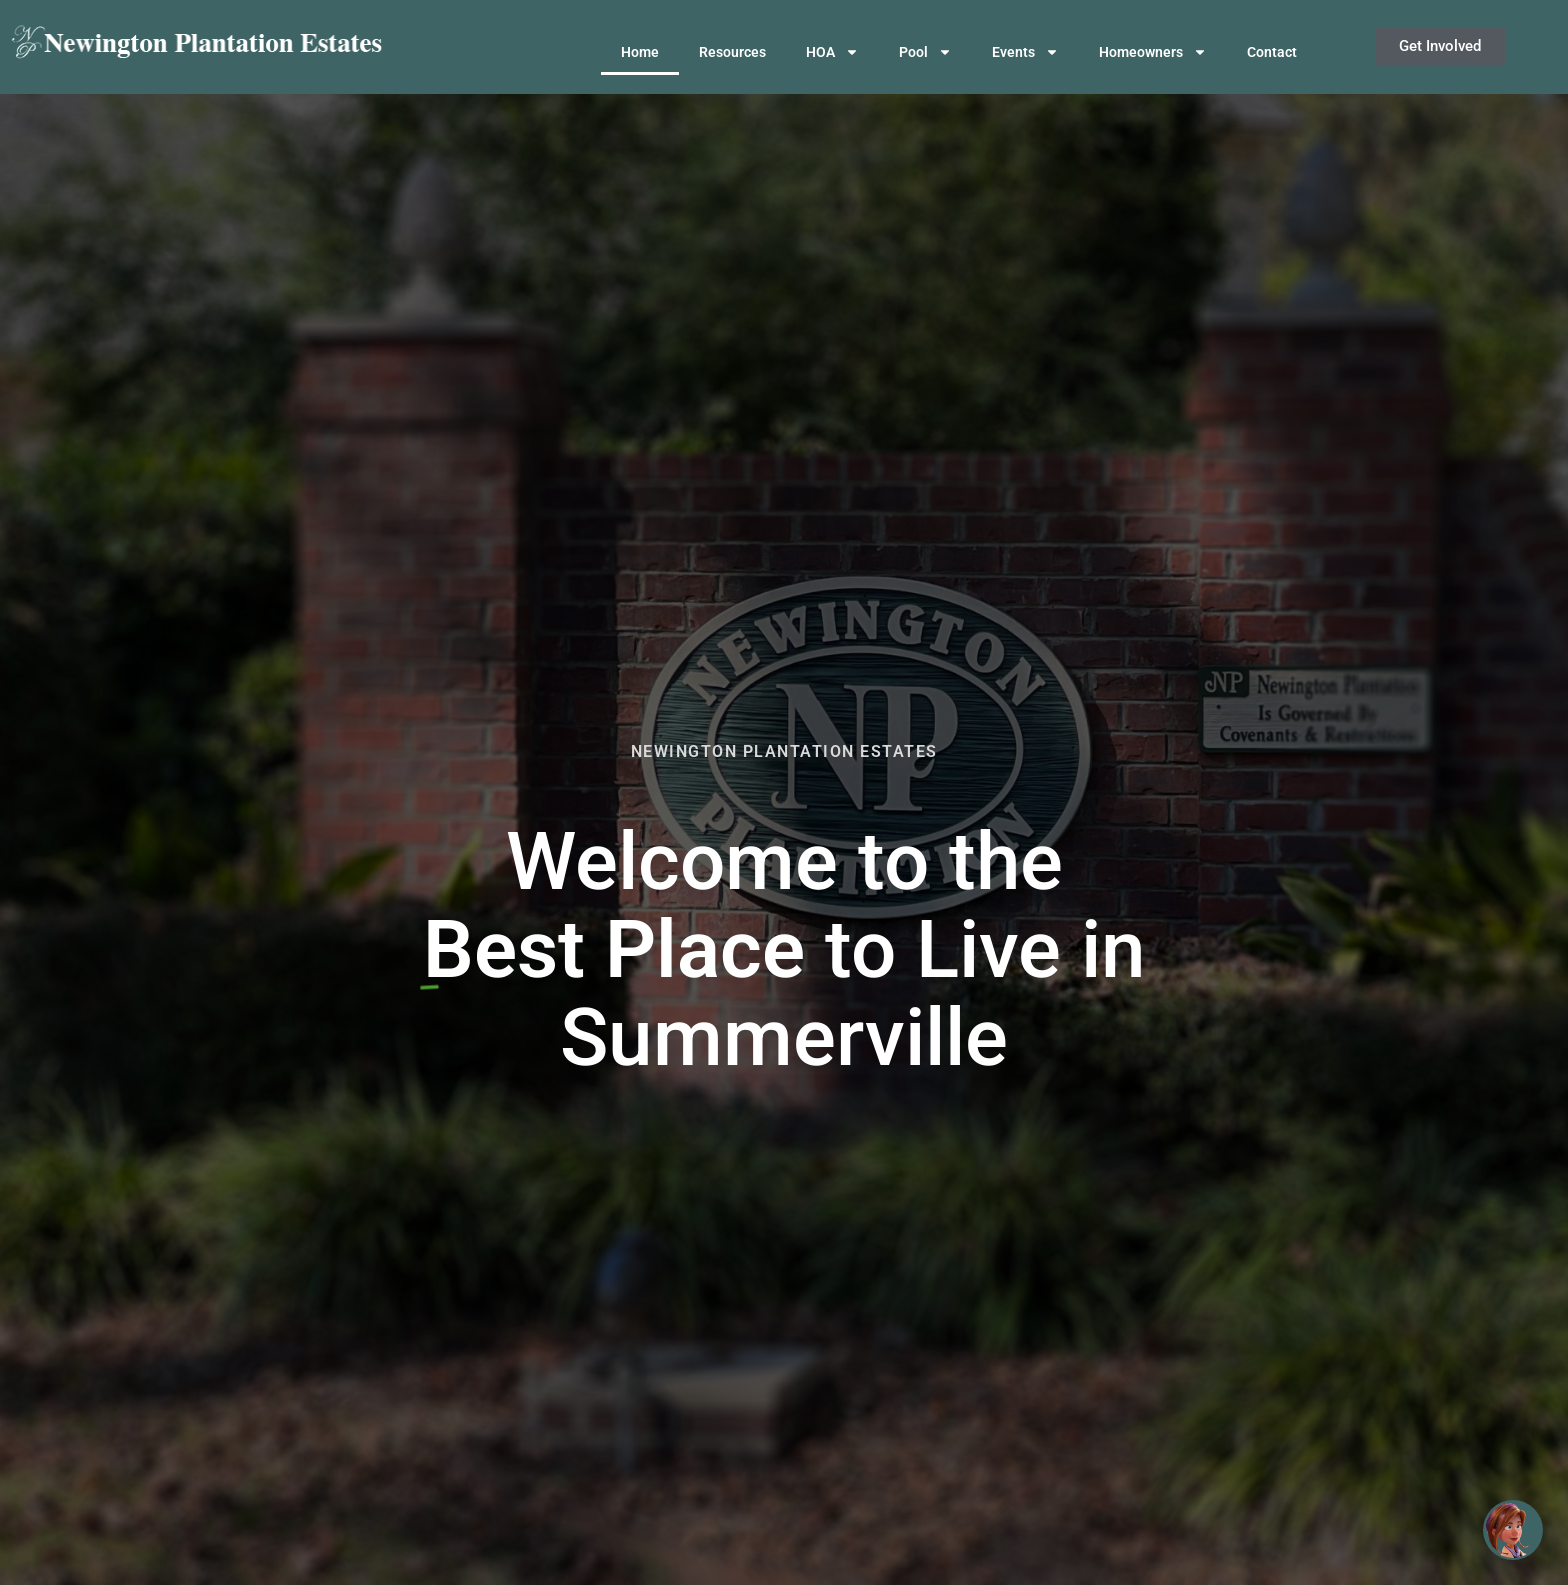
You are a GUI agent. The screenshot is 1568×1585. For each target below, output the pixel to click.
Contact (1272, 52)
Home (640, 52)
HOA (832, 52)
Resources (732, 52)
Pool (925, 52)
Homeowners (1153, 52)
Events (1025, 52)
